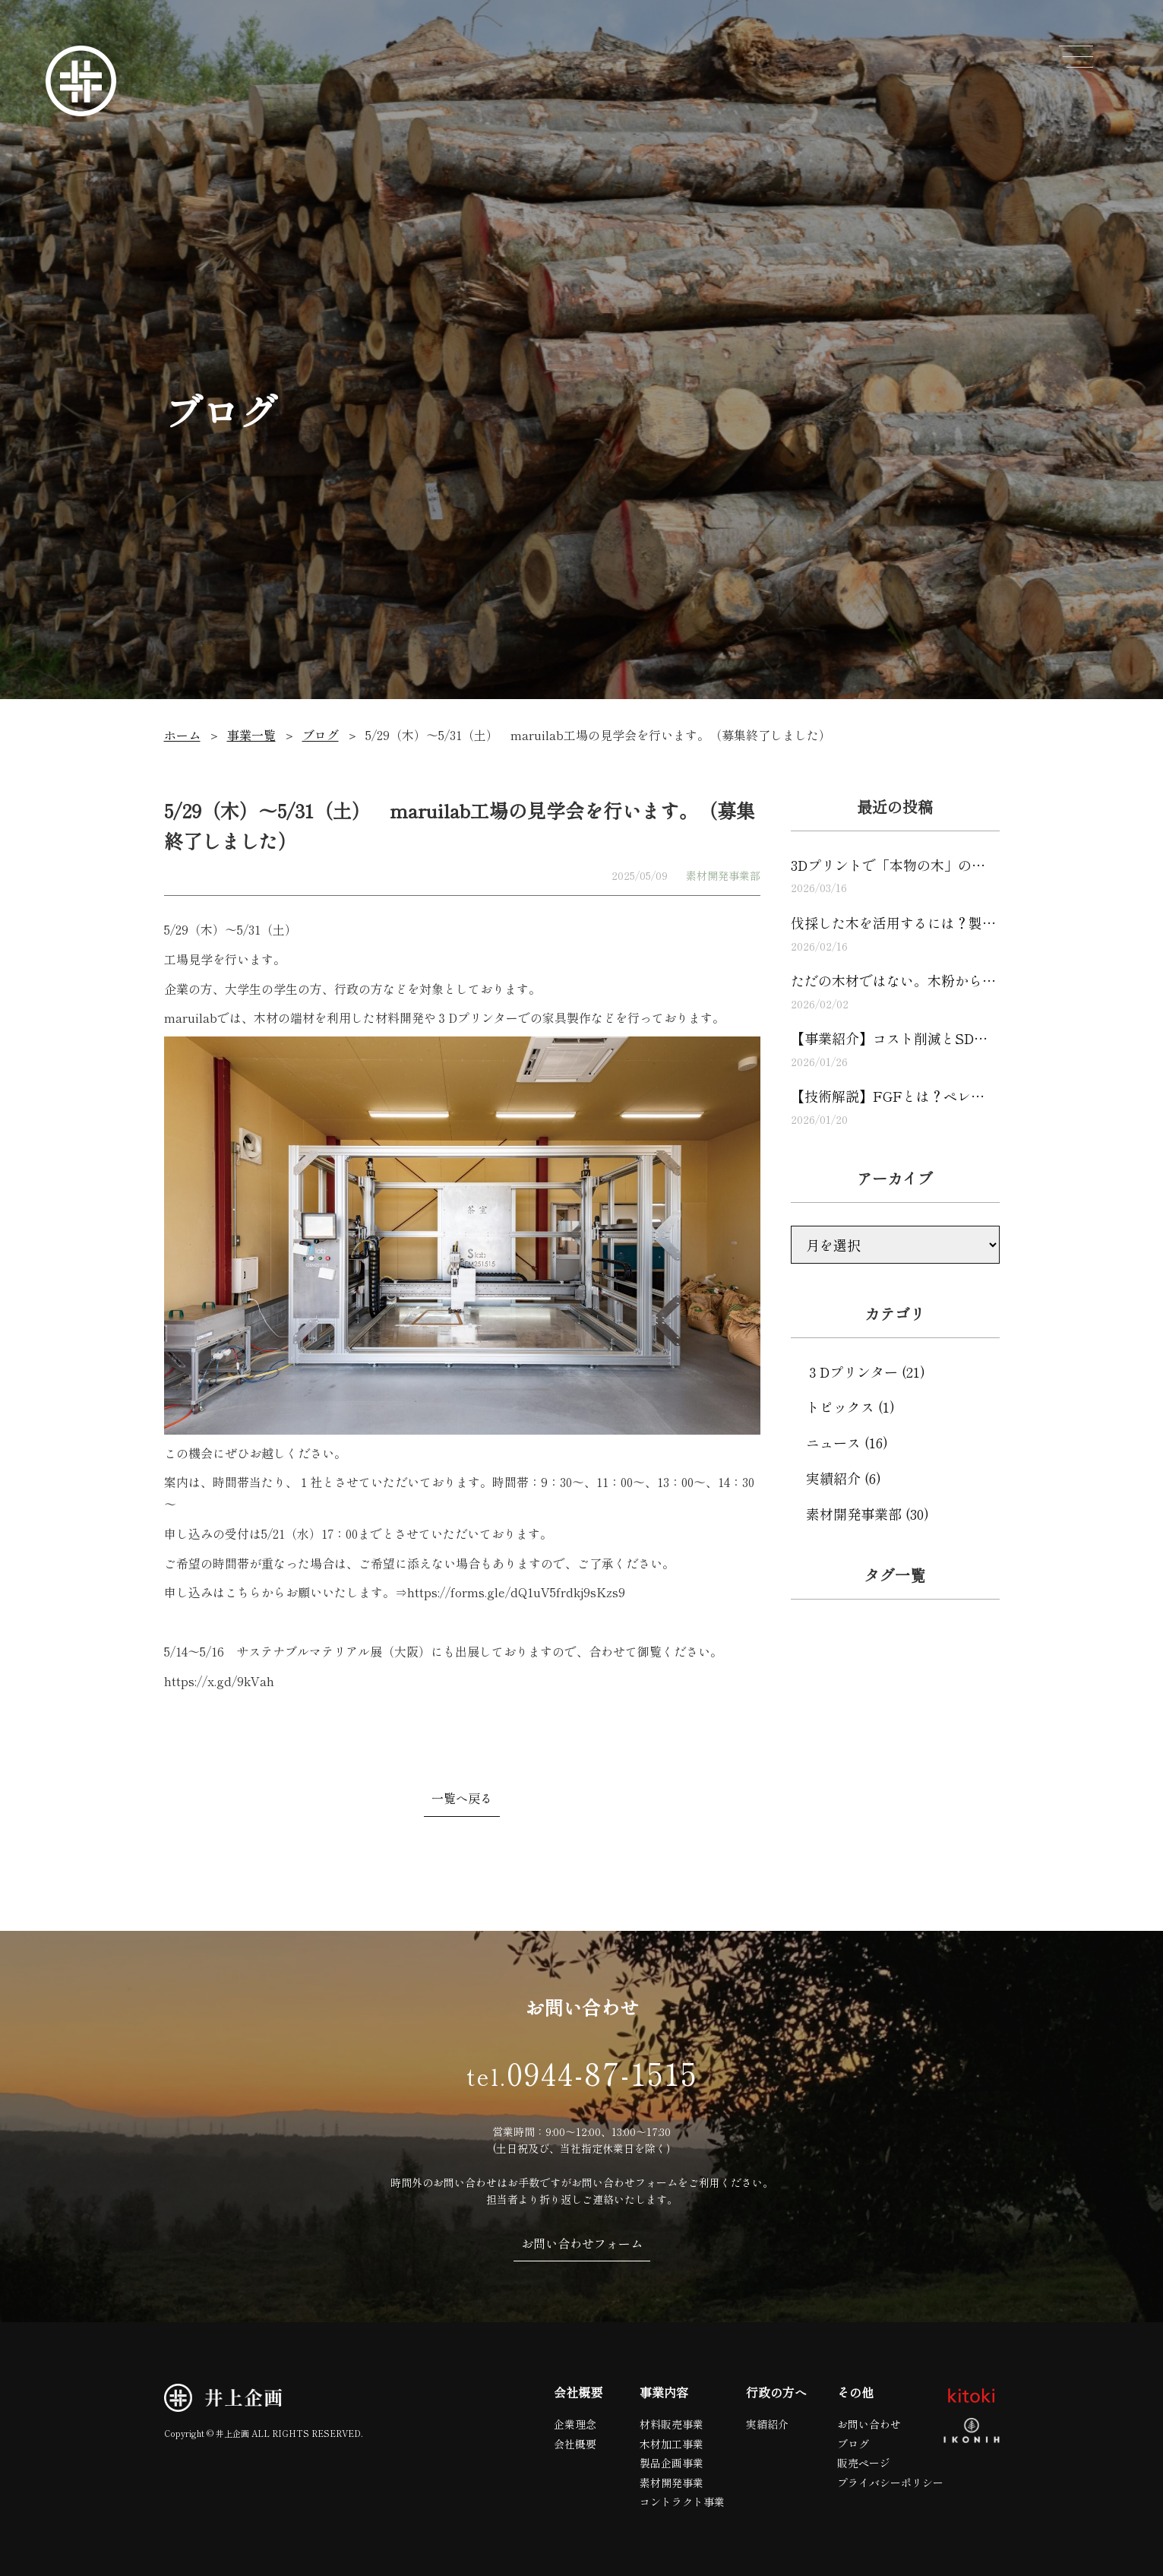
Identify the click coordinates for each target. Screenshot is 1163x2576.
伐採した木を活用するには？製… (895, 933)
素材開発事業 (671, 2482)
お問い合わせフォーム (582, 2243)
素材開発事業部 (723, 875)
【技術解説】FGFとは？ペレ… (895, 1107)
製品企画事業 (671, 2462)
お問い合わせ (869, 2424)
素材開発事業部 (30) (867, 1514)
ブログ (320, 735)
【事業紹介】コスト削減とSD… (895, 1049)
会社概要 (575, 2443)
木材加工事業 (671, 2443)
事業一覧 (251, 735)
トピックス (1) (850, 1406)
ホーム (182, 735)
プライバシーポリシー (890, 2482)
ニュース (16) (847, 1442)
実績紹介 (767, 2424)
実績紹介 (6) (843, 1478)
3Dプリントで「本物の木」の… (895, 876)
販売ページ (863, 2462)
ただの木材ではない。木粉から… (895, 991)
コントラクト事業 (682, 2501)
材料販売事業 (671, 2424)
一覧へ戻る (461, 1798)
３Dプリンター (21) (865, 1371)
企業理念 (575, 2424)
